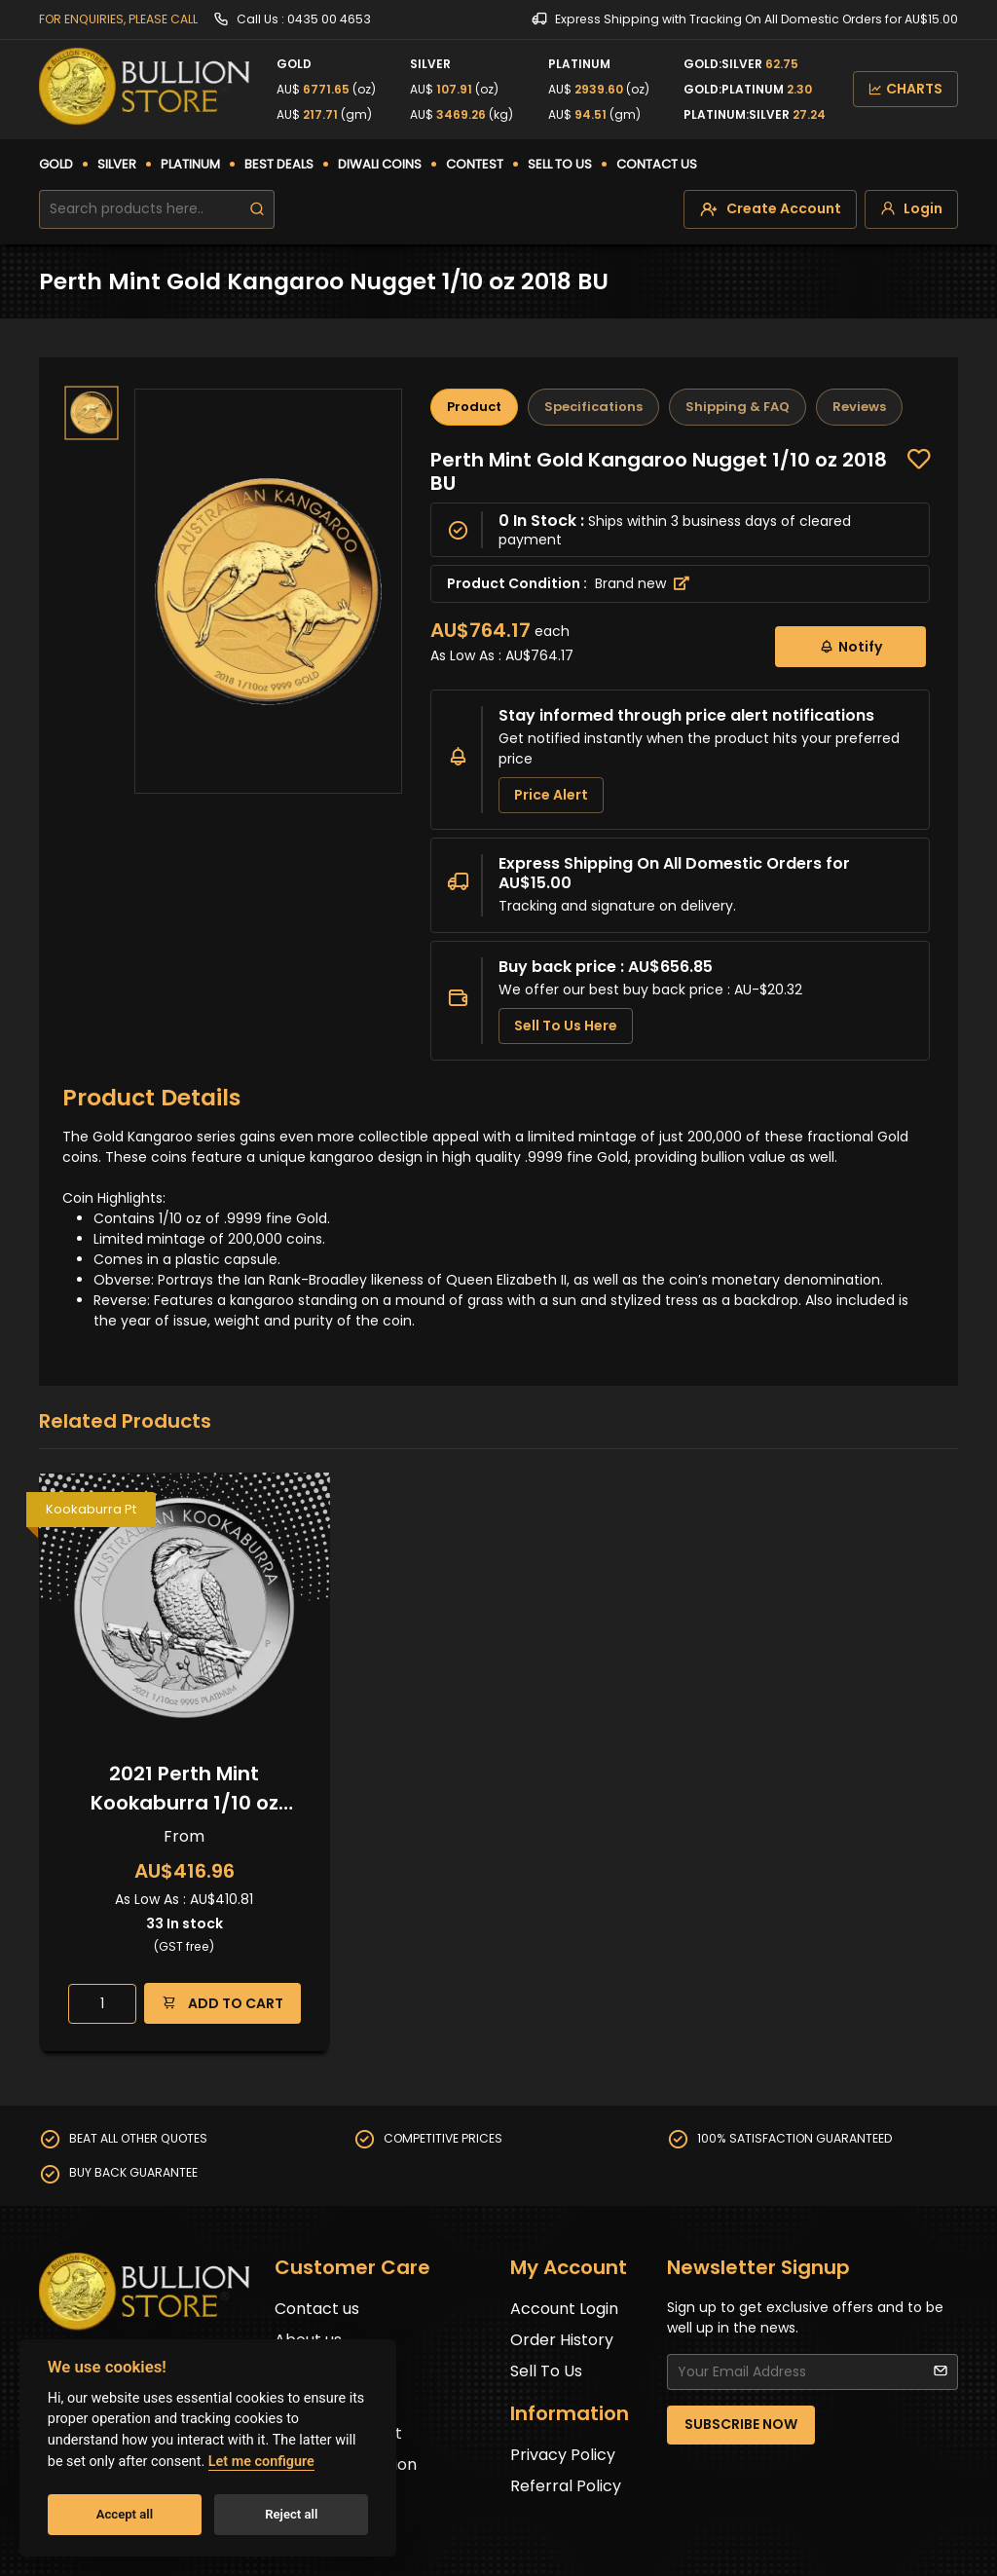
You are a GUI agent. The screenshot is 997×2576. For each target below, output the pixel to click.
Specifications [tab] (593, 406)
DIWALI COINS (380, 164)
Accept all (124, 2514)
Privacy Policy (562, 2455)
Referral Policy (565, 2486)
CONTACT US (656, 164)
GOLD (56, 164)
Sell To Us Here (565, 1025)
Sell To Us (546, 2371)
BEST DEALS (279, 164)
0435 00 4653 (329, 19)
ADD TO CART (222, 2003)
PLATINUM (190, 164)
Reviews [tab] (859, 406)
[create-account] (770, 209)
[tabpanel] (680, 754)
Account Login (564, 2308)
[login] (911, 209)
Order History (561, 2340)
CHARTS (905, 88)
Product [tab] (474, 406)
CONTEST (474, 164)
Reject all (291, 2514)
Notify (850, 646)
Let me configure (261, 2461)
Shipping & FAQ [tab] (737, 406)
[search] (257, 209)
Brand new (642, 583)
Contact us (317, 2308)
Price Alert (551, 794)
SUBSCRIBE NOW (740, 2424)
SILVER (116, 164)
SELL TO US (560, 164)
